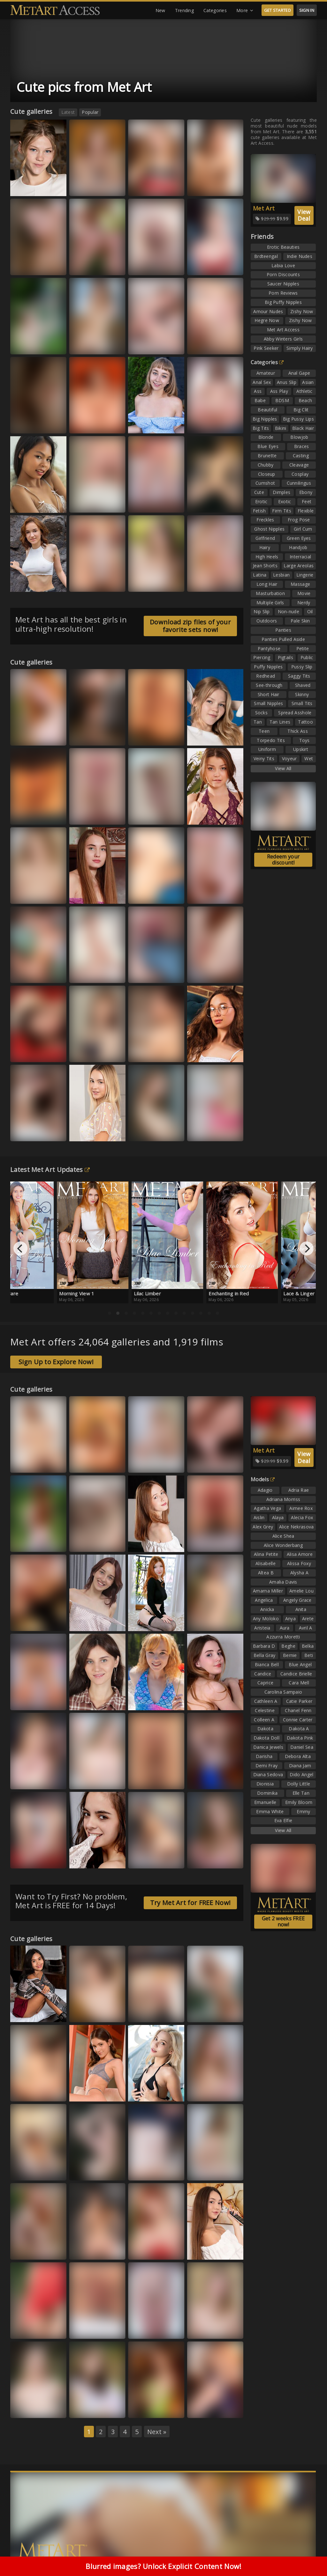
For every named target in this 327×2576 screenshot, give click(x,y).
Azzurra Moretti (283, 1637)
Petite (302, 648)
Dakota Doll (266, 1738)
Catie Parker (299, 1701)
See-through (269, 685)
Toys (304, 740)
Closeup (266, 474)
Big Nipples (265, 419)
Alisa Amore (300, 1554)
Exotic (284, 501)
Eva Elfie (283, 1820)
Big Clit (300, 410)
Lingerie (304, 575)
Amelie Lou (301, 1591)
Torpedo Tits (271, 740)
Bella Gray (265, 1655)
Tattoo (305, 722)
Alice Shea (283, 1536)
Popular (90, 112)
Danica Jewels (268, 1747)
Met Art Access (283, 330)
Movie (304, 593)
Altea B (266, 1573)
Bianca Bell (267, 1664)
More (245, 10)
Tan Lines (280, 722)
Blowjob (299, 437)
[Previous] (20, 1248)
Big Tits (261, 428)
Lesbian (281, 575)
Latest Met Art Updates (50, 1169)
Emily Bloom (298, 1802)
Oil (310, 611)
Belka (308, 1646)
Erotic (261, 501)
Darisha (264, 1756)
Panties (283, 630)
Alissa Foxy (299, 1563)
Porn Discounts (283, 274)
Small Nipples (268, 703)
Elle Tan (301, 1793)
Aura (285, 1628)
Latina (259, 575)
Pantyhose (269, 648)
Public (306, 657)
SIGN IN (306, 10)
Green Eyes (299, 538)
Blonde (266, 437)
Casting (301, 456)
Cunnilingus (299, 483)
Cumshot (265, 483)
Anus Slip (286, 382)
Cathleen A (266, 1701)
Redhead (265, 676)
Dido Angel (301, 1774)
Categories (215, 10)
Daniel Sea (301, 1747)
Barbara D (264, 1646)
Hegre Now (267, 320)
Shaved (303, 685)
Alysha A (299, 1573)
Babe (260, 400)
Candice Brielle (296, 1674)
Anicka (267, 1609)
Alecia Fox (302, 1517)
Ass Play (279, 391)
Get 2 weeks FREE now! (283, 1921)
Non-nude (288, 611)
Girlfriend (265, 538)
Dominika (267, 1793)
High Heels (266, 557)
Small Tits (302, 703)
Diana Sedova (268, 1774)
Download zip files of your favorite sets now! (190, 626)
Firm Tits (281, 511)
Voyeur (289, 758)
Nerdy (303, 603)
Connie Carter (298, 1720)
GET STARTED (277, 10)
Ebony (306, 492)
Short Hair (268, 694)
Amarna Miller (268, 1591)
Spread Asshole (294, 713)
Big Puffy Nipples (283, 302)
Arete (308, 1619)
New (160, 10)
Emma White (270, 1811)
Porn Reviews (283, 293)
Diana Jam (300, 1766)
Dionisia (265, 1784)
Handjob (298, 547)
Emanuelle (265, 1802)
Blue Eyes (267, 446)
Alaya (278, 1517)
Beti (308, 1655)
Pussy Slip (302, 667)
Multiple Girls (270, 603)
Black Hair (303, 428)
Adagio (265, 1490)
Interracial (300, 557)
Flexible (306, 511)
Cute (259, 492)
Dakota (265, 1729)
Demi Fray (266, 1766)
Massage (300, 584)
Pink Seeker (266, 348)
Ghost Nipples (269, 529)
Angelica (264, 1600)
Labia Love (283, 265)
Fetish (259, 511)
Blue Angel (300, 1664)
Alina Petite (266, 1554)
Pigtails (285, 657)
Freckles (265, 520)
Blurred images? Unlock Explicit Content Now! (163, 2566)
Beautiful (267, 410)
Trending (184, 10)
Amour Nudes (268, 311)
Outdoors (266, 621)
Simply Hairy (299, 348)
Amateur (265, 373)
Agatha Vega (267, 1508)
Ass (258, 391)
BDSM (282, 400)
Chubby (266, 465)
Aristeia (262, 1628)
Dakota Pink (300, 1738)
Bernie (290, 1655)
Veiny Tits (264, 758)
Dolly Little (298, 1784)
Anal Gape (299, 373)
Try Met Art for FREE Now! (190, 1902)
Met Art (264, 208)
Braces (301, 446)
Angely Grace (297, 1600)
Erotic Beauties (283, 247)
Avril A (305, 1628)
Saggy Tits (299, 676)
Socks (261, 713)
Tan (258, 722)
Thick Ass (297, 731)
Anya (290, 1619)
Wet (308, 758)
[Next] (307, 1248)
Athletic (304, 391)
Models (263, 1479)
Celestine (265, 1710)
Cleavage (299, 465)
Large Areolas (299, 566)
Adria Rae (298, 1490)
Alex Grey (263, 1527)
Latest (68, 112)
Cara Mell (299, 1683)
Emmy (303, 1811)
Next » (157, 2431)
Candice (262, 1674)
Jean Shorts (265, 566)
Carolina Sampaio (283, 1692)
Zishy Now (301, 311)
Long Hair (267, 584)
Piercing (261, 657)
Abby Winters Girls (283, 339)
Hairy (264, 547)
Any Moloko (266, 1619)
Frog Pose (299, 520)
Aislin (259, 1517)
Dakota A (299, 1729)
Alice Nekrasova (296, 1527)
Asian (308, 382)
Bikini (280, 428)
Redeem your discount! (283, 859)
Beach (305, 400)
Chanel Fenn (298, 1710)
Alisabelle (265, 1563)
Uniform (267, 749)
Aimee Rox (301, 1508)
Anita (301, 1609)
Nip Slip (262, 611)
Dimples (281, 492)
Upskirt (300, 749)
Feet (306, 501)
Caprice (265, 1683)
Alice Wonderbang (283, 1545)
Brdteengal (266, 256)
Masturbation (270, 593)
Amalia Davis (283, 1582)
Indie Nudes (299, 256)
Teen (264, 731)
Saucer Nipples (283, 284)
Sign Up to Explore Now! (56, 1362)
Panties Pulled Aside (283, 639)
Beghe (288, 1646)
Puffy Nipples (268, 667)
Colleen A (264, 1720)
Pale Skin (300, 621)
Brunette (267, 456)
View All (283, 768)
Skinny (302, 694)
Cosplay (300, 474)
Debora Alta (298, 1756)
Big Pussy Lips (298, 419)
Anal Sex (262, 382)
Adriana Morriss (283, 1499)
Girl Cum (303, 529)
